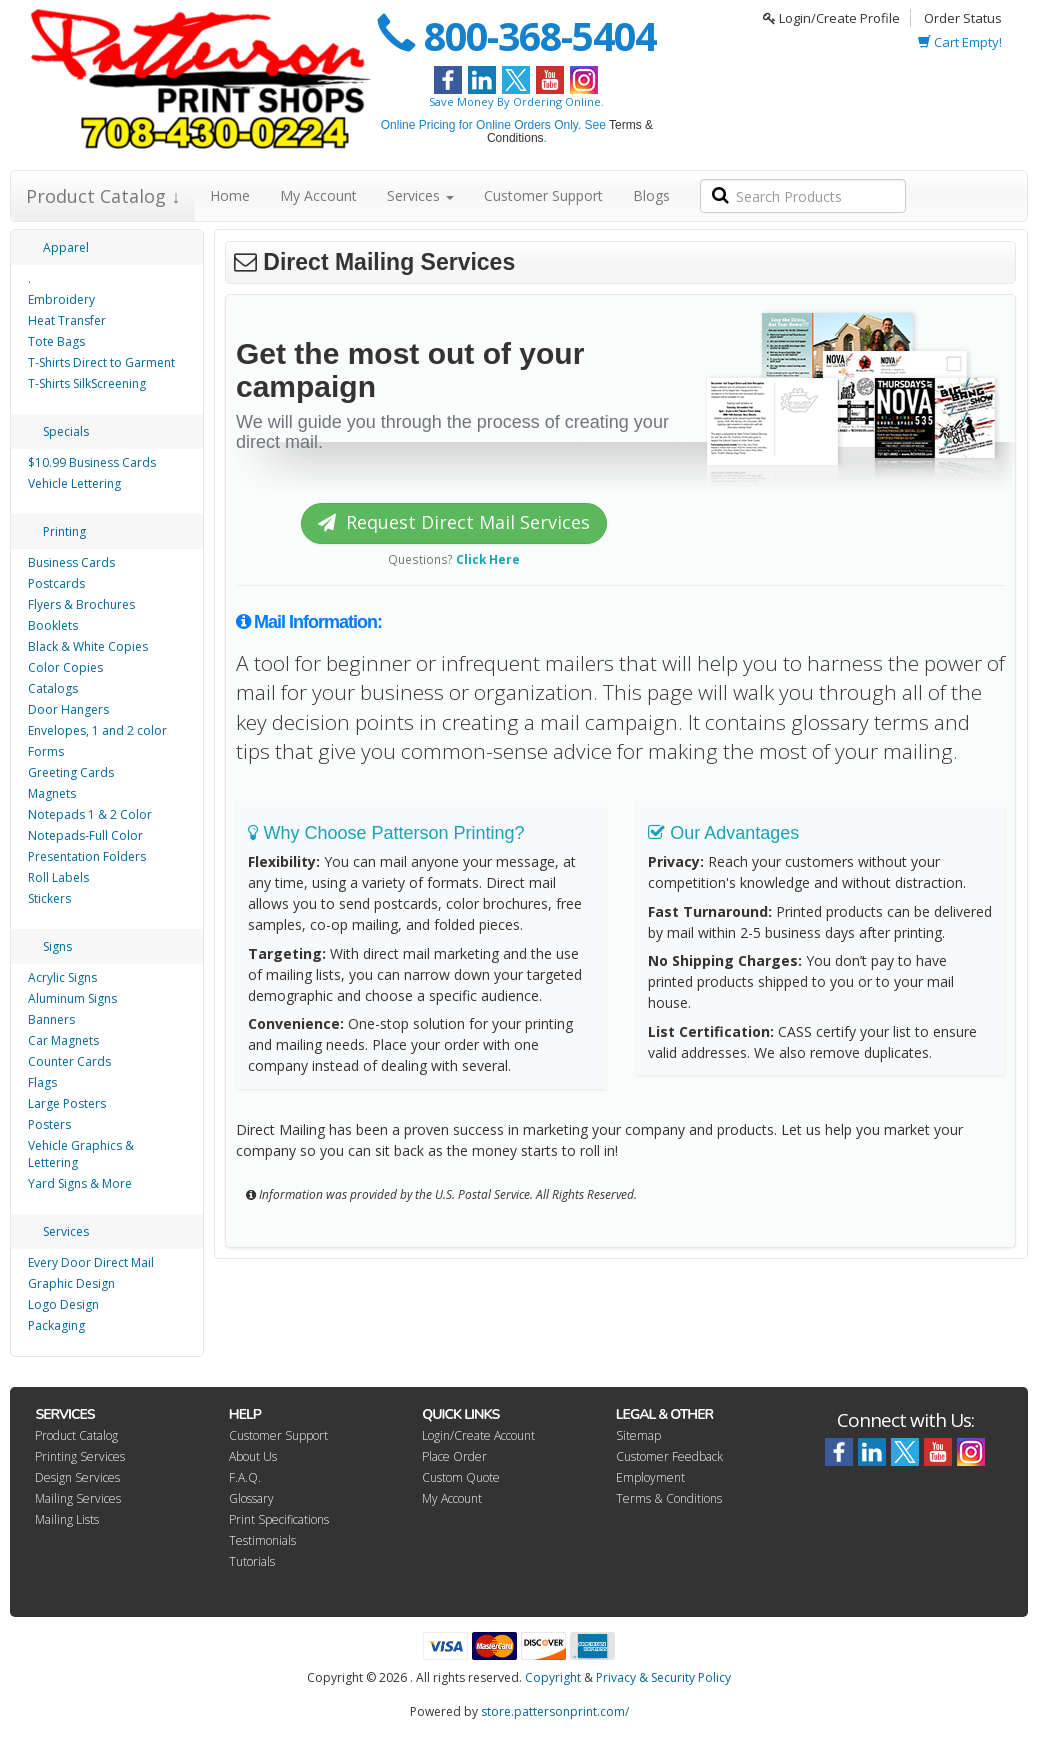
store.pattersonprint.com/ (555, 1711)
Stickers (49, 898)
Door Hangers (68, 709)
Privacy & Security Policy (663, 1677)
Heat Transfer (67, 320)
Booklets (53, 625)
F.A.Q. (245, 1477)
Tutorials (252, 1561)
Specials (66, 431)
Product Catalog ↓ (103, 196)
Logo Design (63, 1304)
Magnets (52, 793)
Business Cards (71, 562)
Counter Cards (69, 1061)
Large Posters (67, 1103)
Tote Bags (56, 341)
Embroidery (61, 299)
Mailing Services (78, 1498)
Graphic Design (71, 1283)
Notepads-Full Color (85, 835)
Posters (49, 1124)
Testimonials (262, 1540)
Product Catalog (76, 1435)
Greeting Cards (71, 772)
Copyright (553, 1677)
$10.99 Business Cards (92, 462)
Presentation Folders (87, 856)
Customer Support (543, 195)
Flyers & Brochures (81, 604)
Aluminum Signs (72, 998)
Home (230, 195)
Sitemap (638, 1435)
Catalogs (53, 688)
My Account (318, 195)
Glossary (251, 1498)
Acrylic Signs (62, 977)
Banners (51, 1019)
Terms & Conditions (669, 1498)
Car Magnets (63, 1040)
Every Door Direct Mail (91, 1262)
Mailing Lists (67, 1519)
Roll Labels (58, 877)
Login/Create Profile (831, 18)
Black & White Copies (88, 646)
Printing (64, 531)
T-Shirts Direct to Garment (101, 362)
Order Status (963, 18)
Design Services (77, 1477)
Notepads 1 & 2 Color (90, 814)
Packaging (56, 1325)
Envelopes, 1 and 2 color (97, 730)
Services (420, 195)
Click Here (488, 559)
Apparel (66, 247)
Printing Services (80, 1456)
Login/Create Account (478, 1435)
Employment (650, 1477)
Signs (57, 946)
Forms (46, 751)
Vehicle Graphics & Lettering (81, 1154)
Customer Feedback (669, 1456)
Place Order (454, 1456)
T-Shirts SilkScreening (87, 383)
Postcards (56, 583)
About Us (253, 1456)
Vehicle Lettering (74, 483)
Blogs (651, 195)
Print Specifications (279, 1519)
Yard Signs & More (80, 1183)
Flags (42, 1082)
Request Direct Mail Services (454, 522)
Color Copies (65, 667)
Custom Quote (461, 1477)
